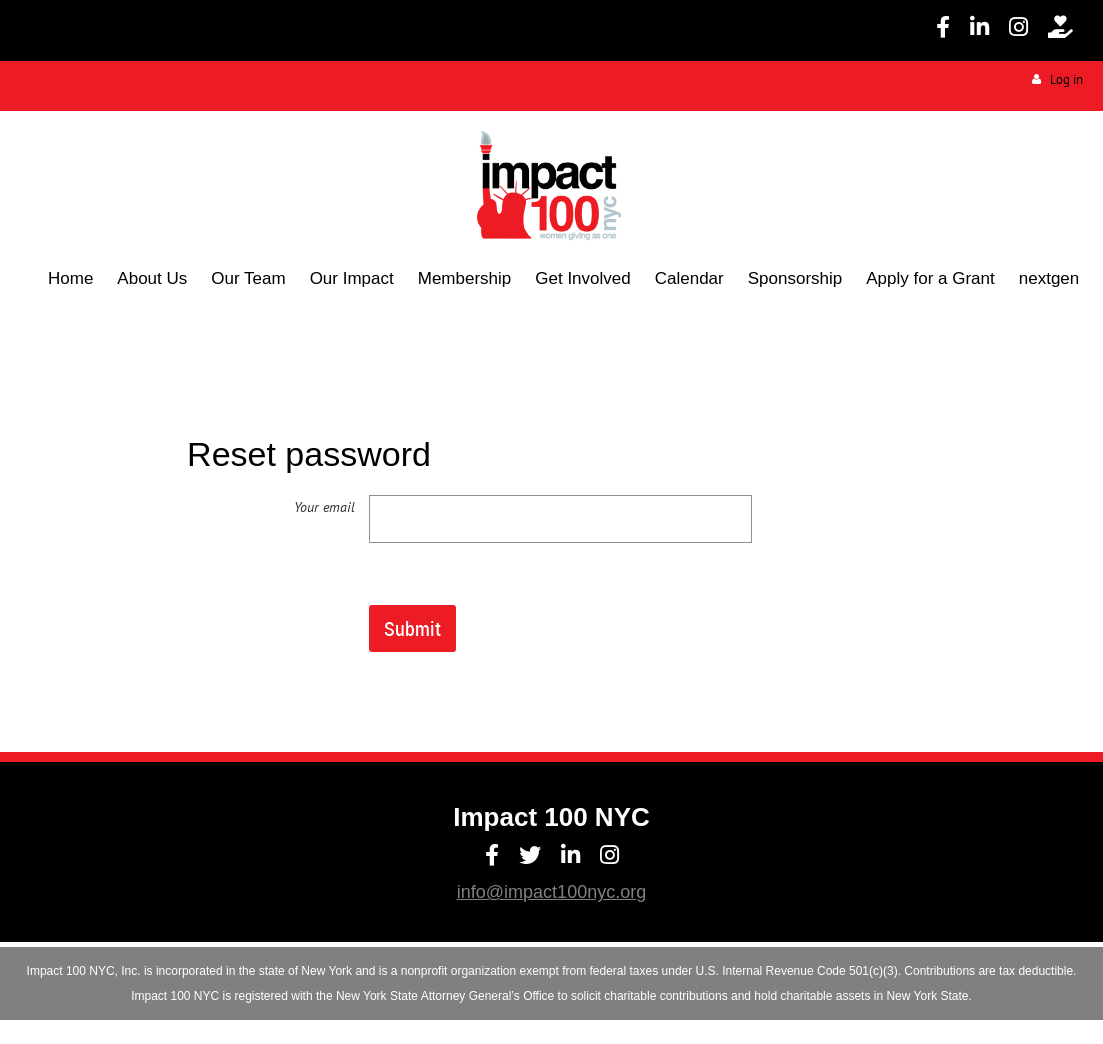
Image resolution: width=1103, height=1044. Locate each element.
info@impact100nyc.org (551, 892)
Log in (1066, 79)
